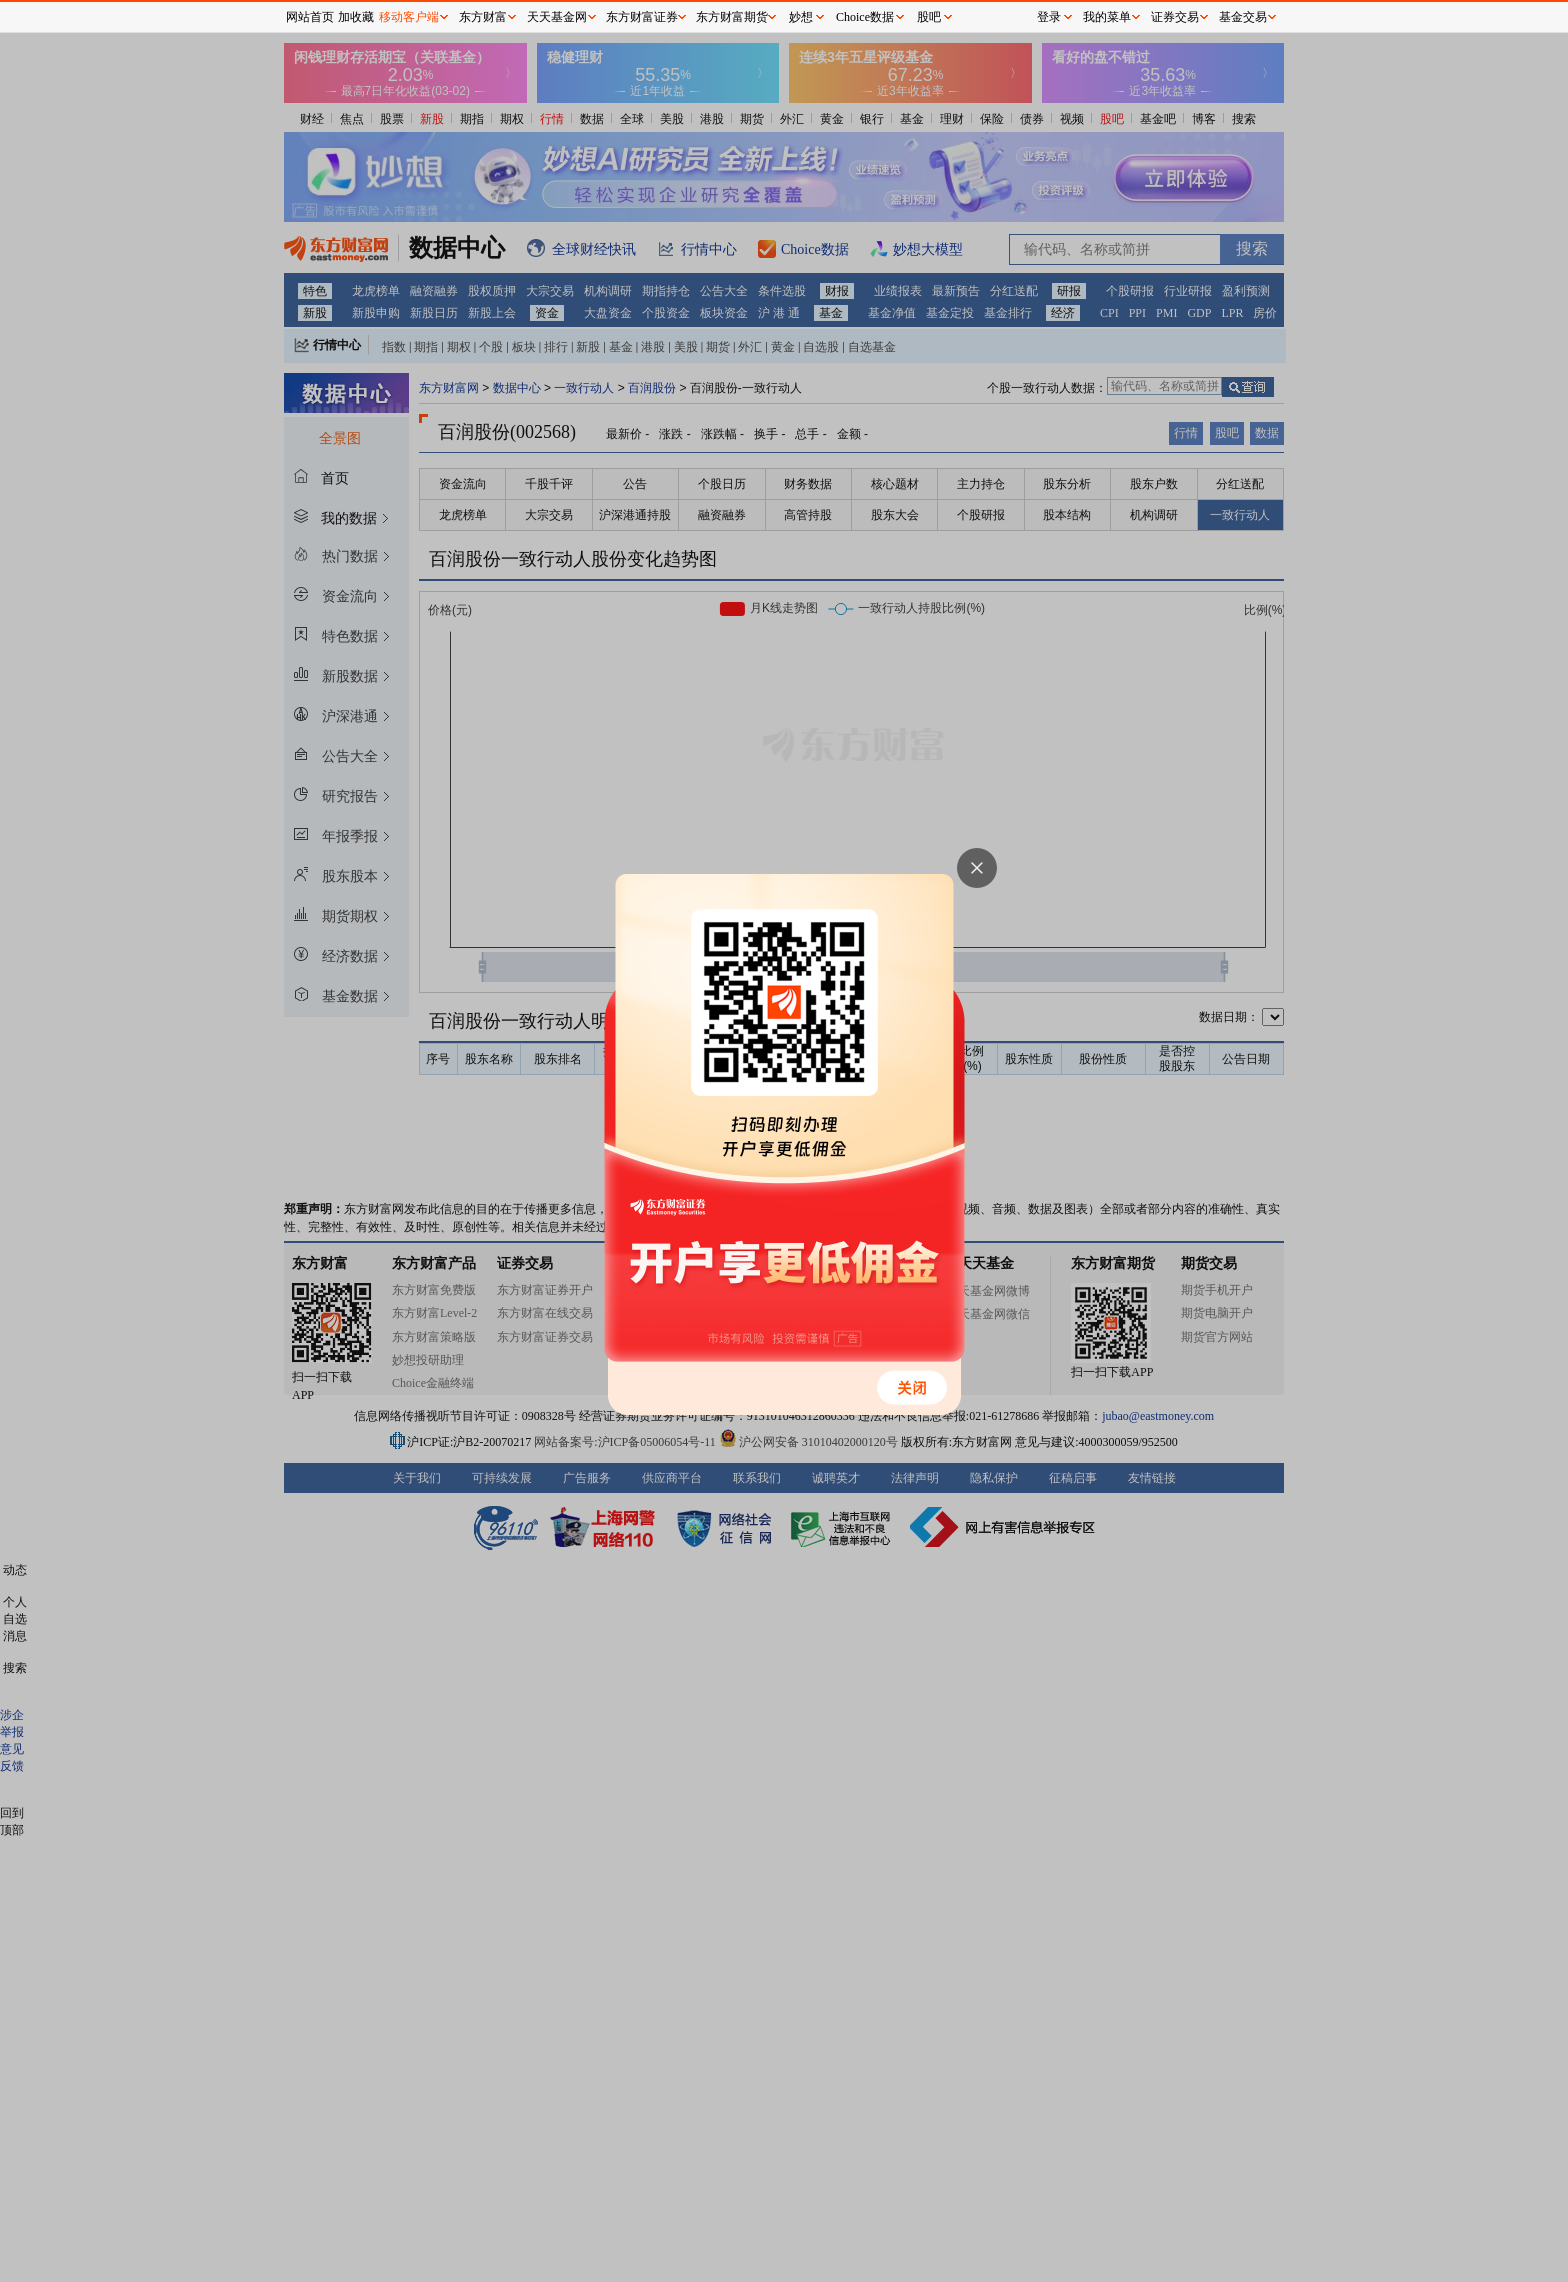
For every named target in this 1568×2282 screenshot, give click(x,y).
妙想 (801, 17)
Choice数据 (865, 17)
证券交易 (1175, 17)
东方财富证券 (642, 17)
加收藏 (356, 17)
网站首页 (310, 17)
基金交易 (1243, 17)
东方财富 (483, 17)
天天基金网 (557, 17)
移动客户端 (409, 17)
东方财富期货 (732, 17)
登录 (1049, 17)
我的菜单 (1107, 17)
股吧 (929, 17)
